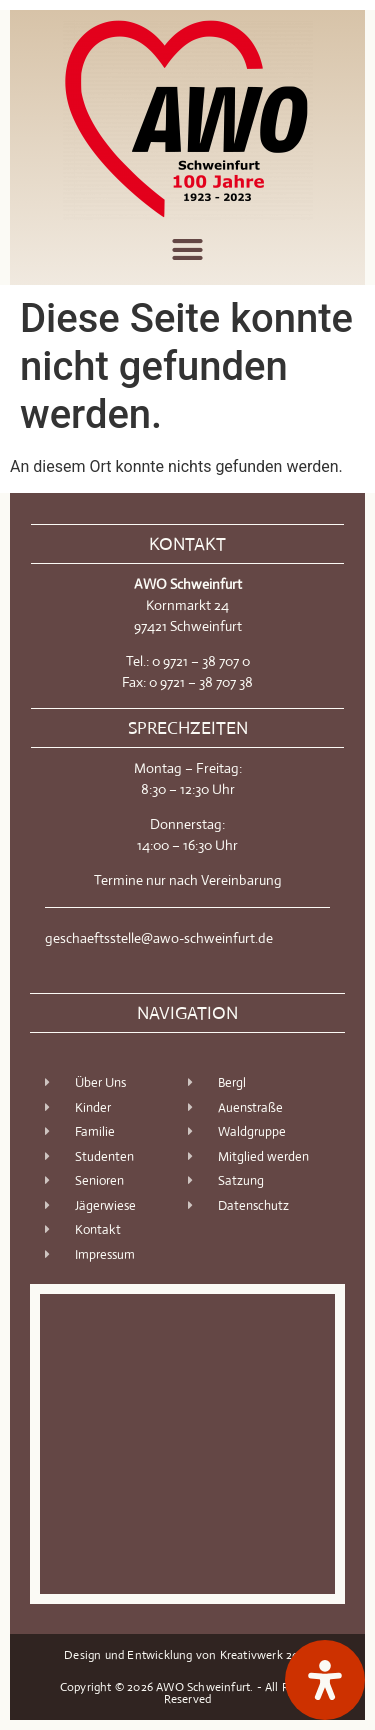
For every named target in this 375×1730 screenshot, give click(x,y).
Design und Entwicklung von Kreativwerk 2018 (187, 1655)
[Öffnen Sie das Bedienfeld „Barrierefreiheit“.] (325, 1680)
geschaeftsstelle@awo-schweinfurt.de (159, 938)
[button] (188, 250)
